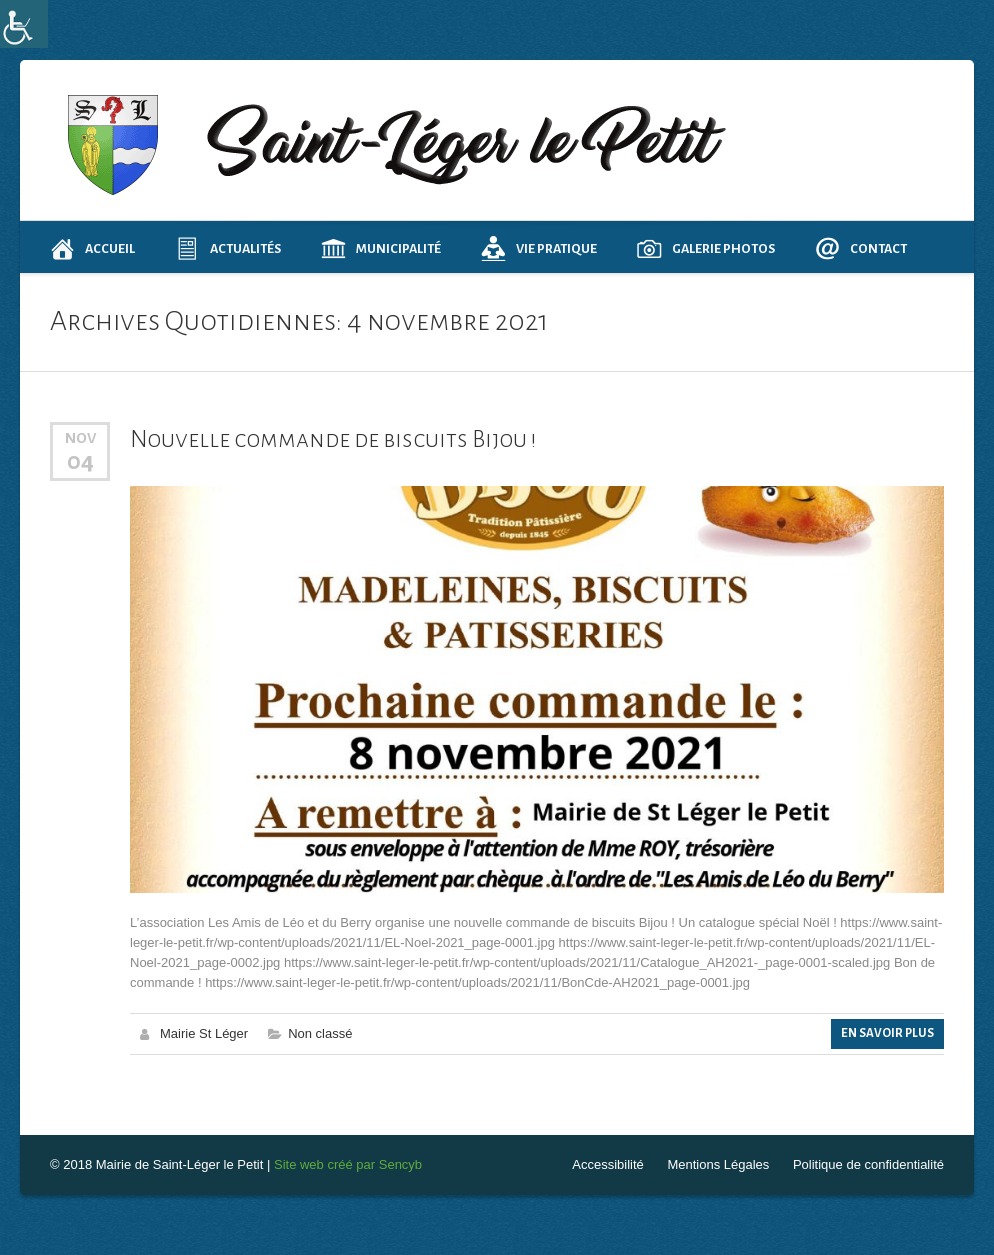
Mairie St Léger (204, 1033)
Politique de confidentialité (868, 1164)
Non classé (320, 1033)
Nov (80, 438)
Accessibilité (608, 1164)
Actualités (228, 248)
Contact (861, 248)
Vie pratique (539, 248)
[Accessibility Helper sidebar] (24, 24)
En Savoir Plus (887, 1033)
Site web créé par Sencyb (348, 1164)
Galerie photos (706, 248)
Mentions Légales (718, 1164)
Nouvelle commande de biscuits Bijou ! (333, 439)
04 (80, 461)
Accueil (92, 248)
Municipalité (381, 248)
